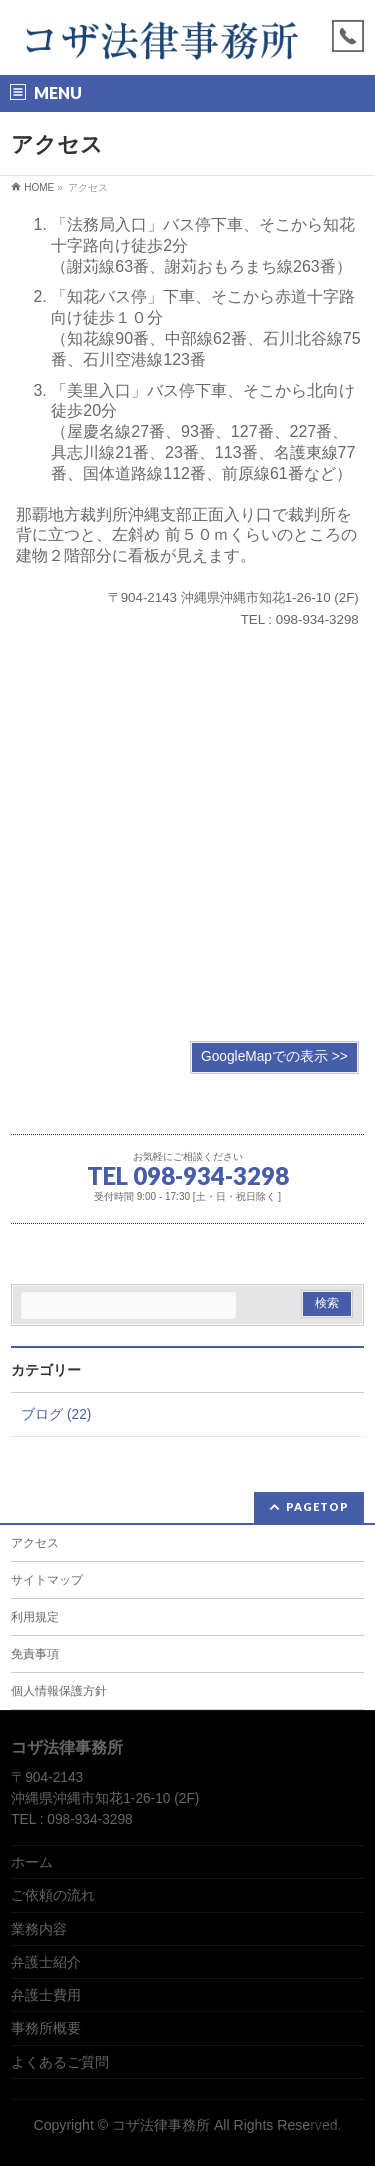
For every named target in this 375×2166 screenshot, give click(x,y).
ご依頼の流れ (53, 1895)
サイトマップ (47, 1580)
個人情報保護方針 (59, 1691)
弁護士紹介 (46, 1962)
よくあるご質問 (60, 2062)
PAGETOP (317, 1506)
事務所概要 (46, 2028)
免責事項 (35, 1654)
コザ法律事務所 (161, 2125)
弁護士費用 (46, 1995)
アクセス (35, 1543)
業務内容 (39, 1929)
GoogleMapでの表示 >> (274, 1056)
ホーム (32, 1862)
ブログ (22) (56, 1414)
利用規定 (35, 1617)
